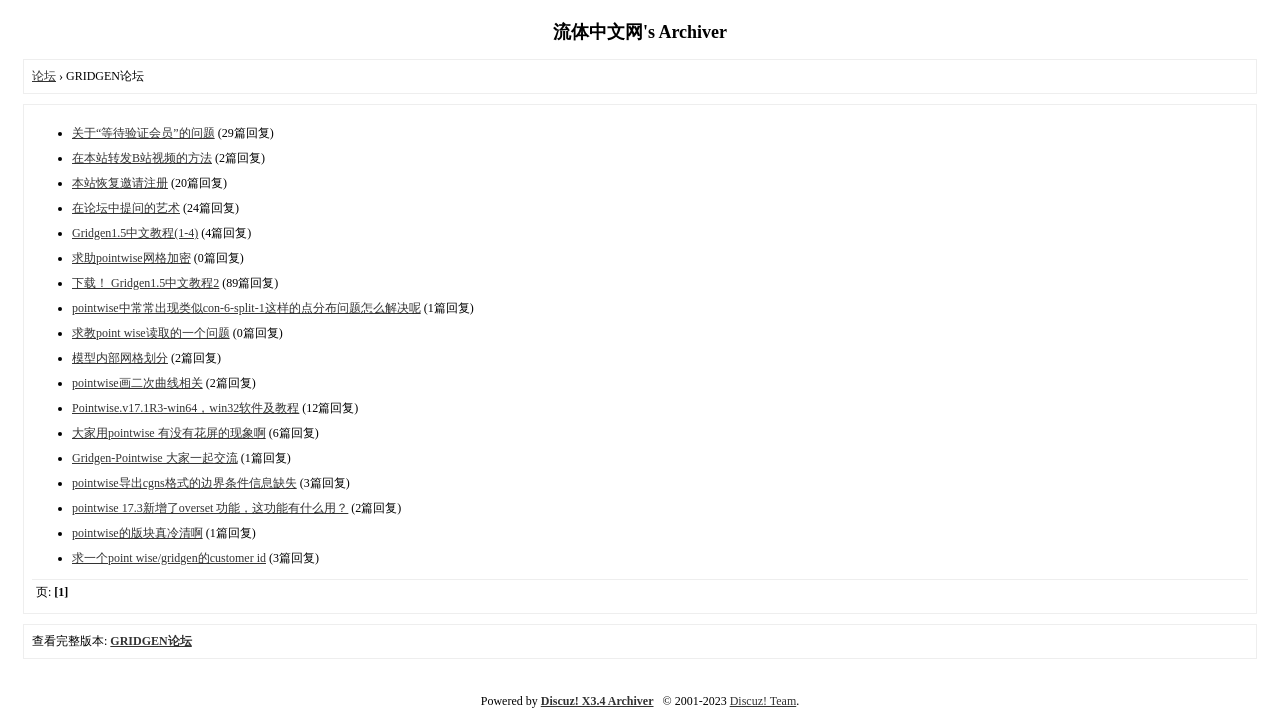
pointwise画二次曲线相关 (137, 383)
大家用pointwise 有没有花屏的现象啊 (169, 433)
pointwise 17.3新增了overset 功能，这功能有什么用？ (210, 508)
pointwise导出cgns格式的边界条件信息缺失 (184, 483)
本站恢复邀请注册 (120, 183)
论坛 (44, 76)
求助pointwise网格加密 (131, 258)
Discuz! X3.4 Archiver (597, 701)
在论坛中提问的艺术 (126, 208)
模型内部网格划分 (120, 358)
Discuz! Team (763, 701)
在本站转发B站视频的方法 (142, 158)
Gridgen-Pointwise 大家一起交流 (155, 458)
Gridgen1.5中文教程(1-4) (135, 233)
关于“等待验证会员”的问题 (143, 133)
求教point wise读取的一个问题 (151, 333)
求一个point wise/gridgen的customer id (169, 558)
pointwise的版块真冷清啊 (137, 533)
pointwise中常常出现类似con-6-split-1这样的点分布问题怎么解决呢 (246, 308)
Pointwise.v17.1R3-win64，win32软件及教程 (185, 408)
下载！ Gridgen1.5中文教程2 (145, 283)
